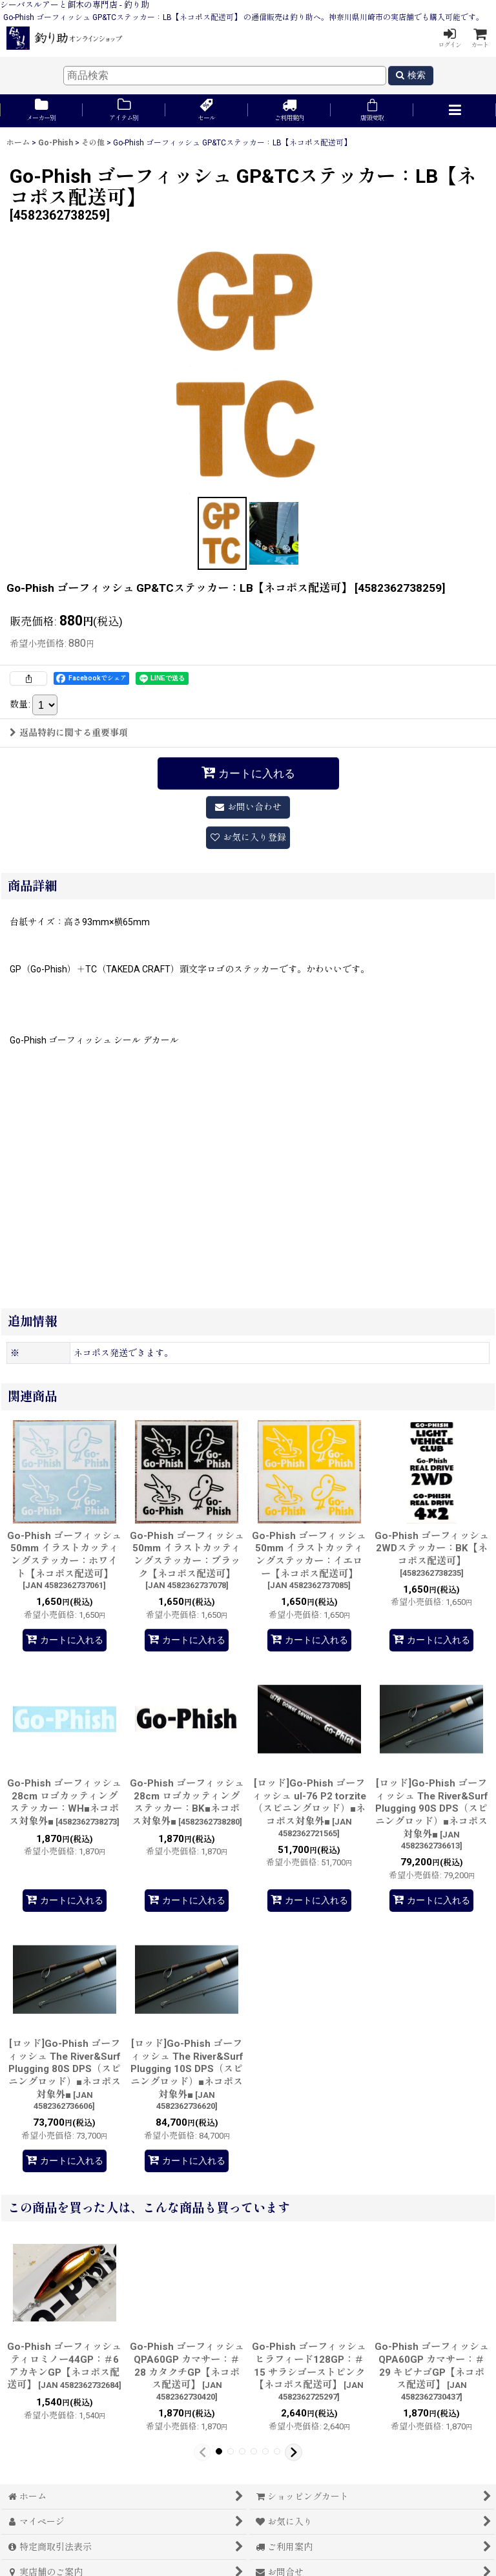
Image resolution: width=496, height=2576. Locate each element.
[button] (454, 110)
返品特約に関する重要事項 (69, 733)
